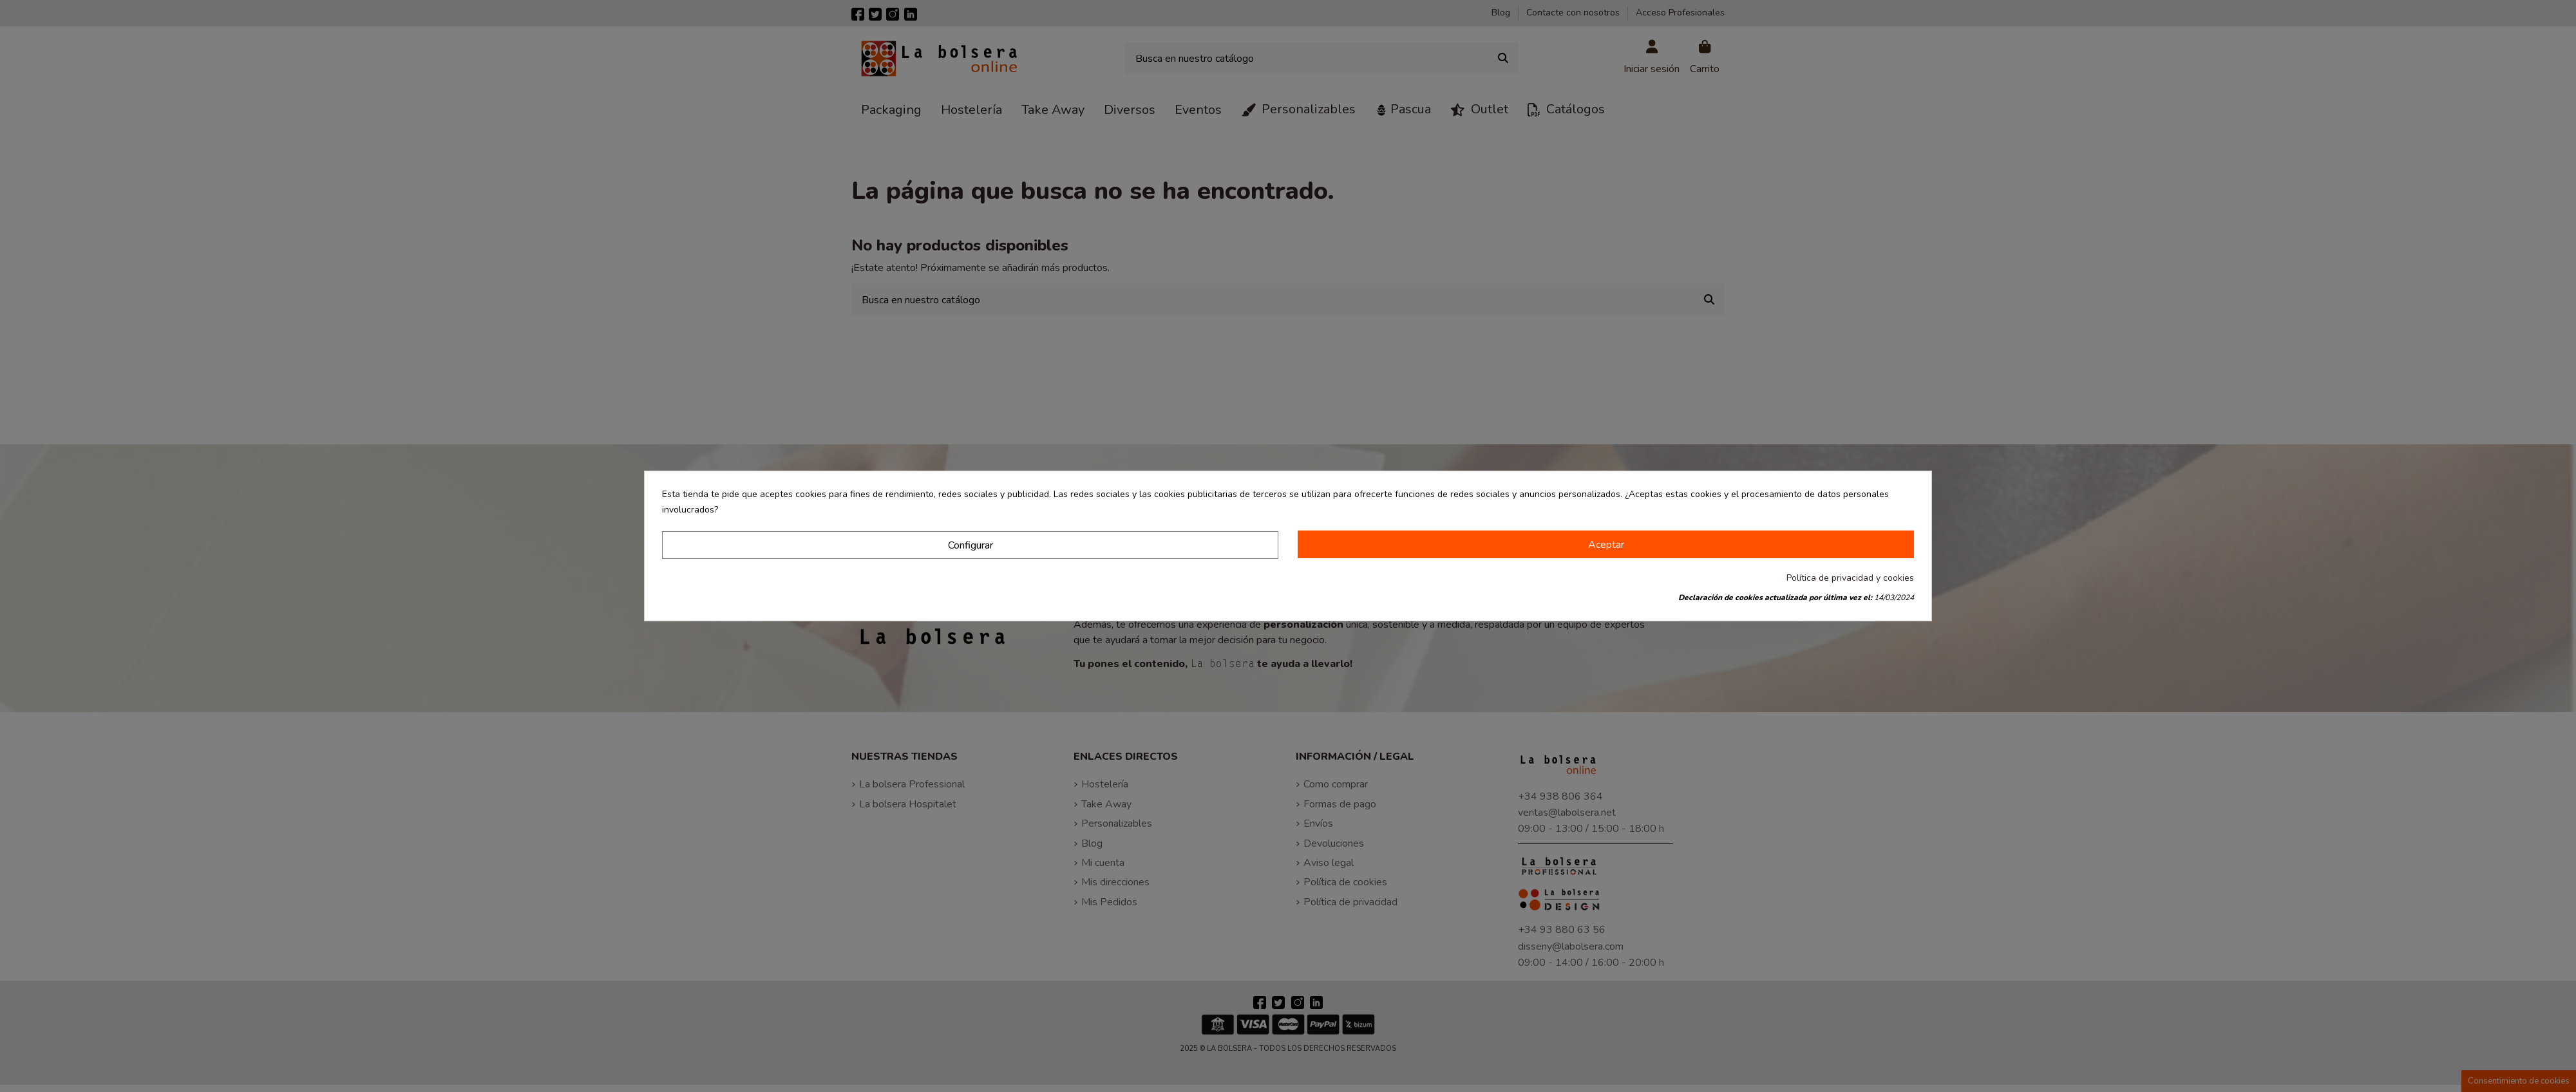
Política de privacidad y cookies (1850, 578)
